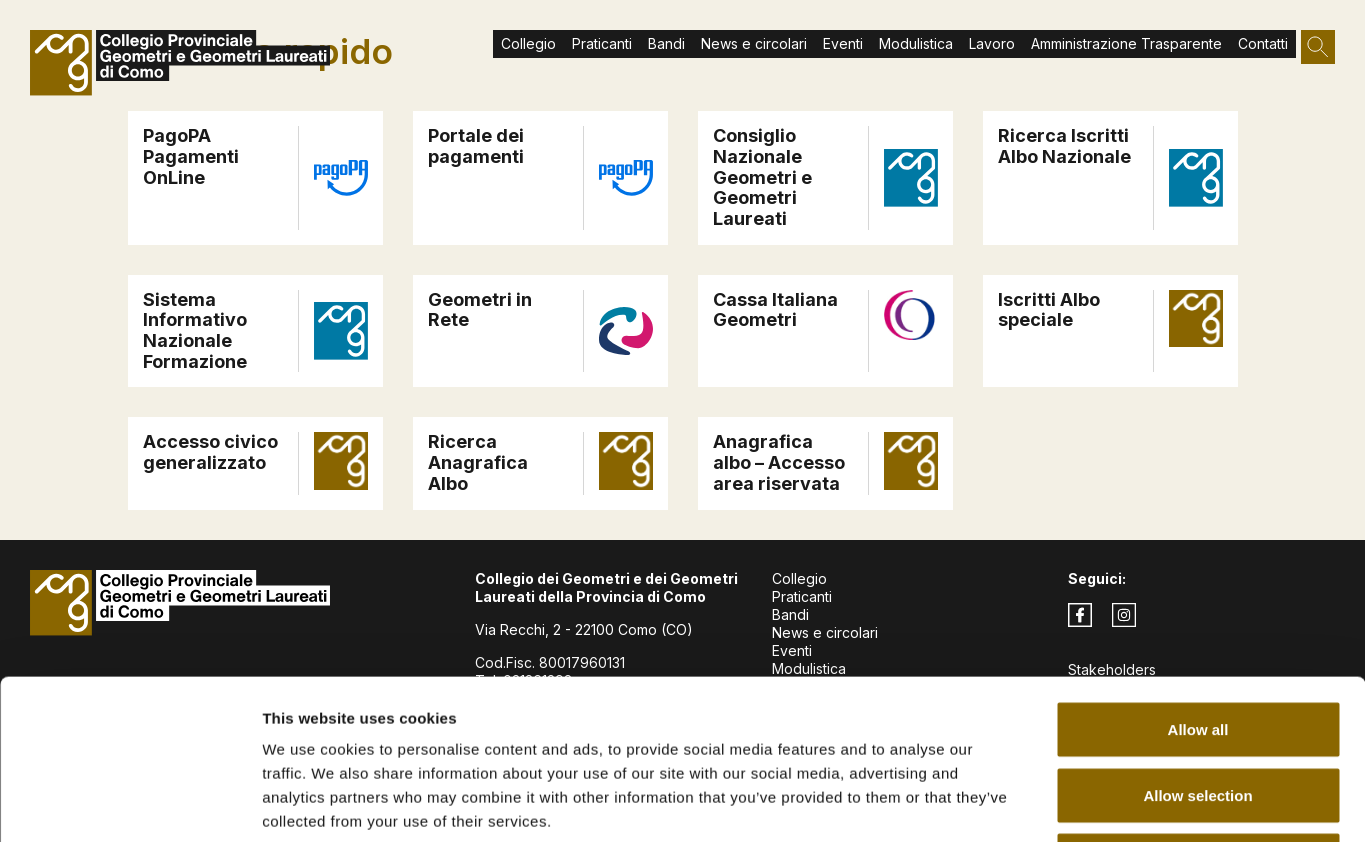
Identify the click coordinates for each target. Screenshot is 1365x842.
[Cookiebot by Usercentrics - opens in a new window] (129, 803)
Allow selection (1197, 645)
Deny (1198, 710)
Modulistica (916, 43)
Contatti (1263, 43)
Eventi (843, 43)
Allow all (1198, 579)
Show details (1049, 802)
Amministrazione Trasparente (1126, 43)
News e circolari (754, 43)
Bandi (666, 43)
